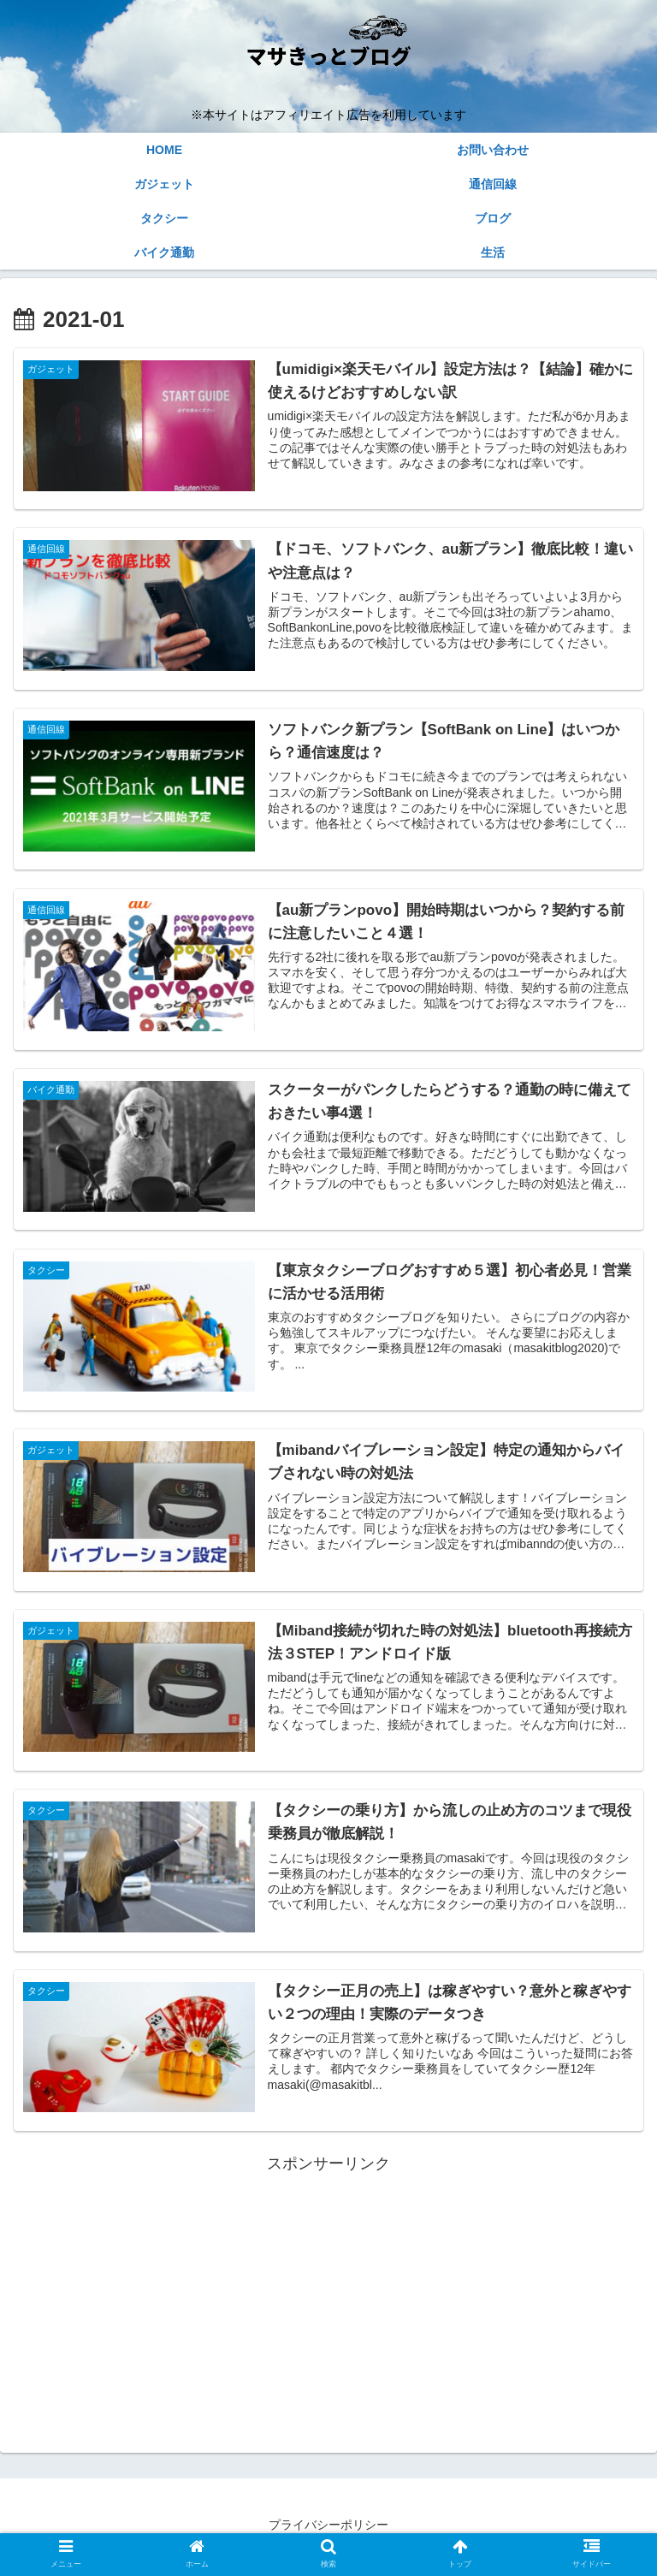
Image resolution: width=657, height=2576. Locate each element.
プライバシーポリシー (328, 2521)
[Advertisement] (328, 2294)
